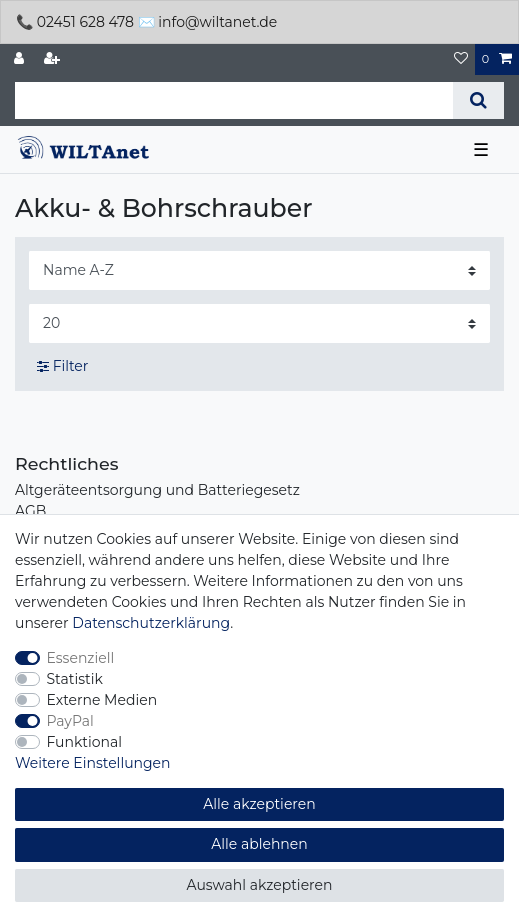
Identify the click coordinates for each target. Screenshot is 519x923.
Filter (62, 366)
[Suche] (478, 100)
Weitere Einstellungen (93, 763)
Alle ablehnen (259, 844)
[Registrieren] (54, 59)
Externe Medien (102, 700)
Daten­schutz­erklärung (151, 623)
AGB (30, 511)
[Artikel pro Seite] (259, 323)
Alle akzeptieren (259, 804)
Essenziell (81, 658)
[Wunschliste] (461, 59)
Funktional (85, 742)
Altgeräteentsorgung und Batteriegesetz (157, 490)
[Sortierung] (259, 270)
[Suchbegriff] (234, 100)
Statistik (75, 679)
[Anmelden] (21, 59)
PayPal (70, 721)
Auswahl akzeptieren (260, 885)
